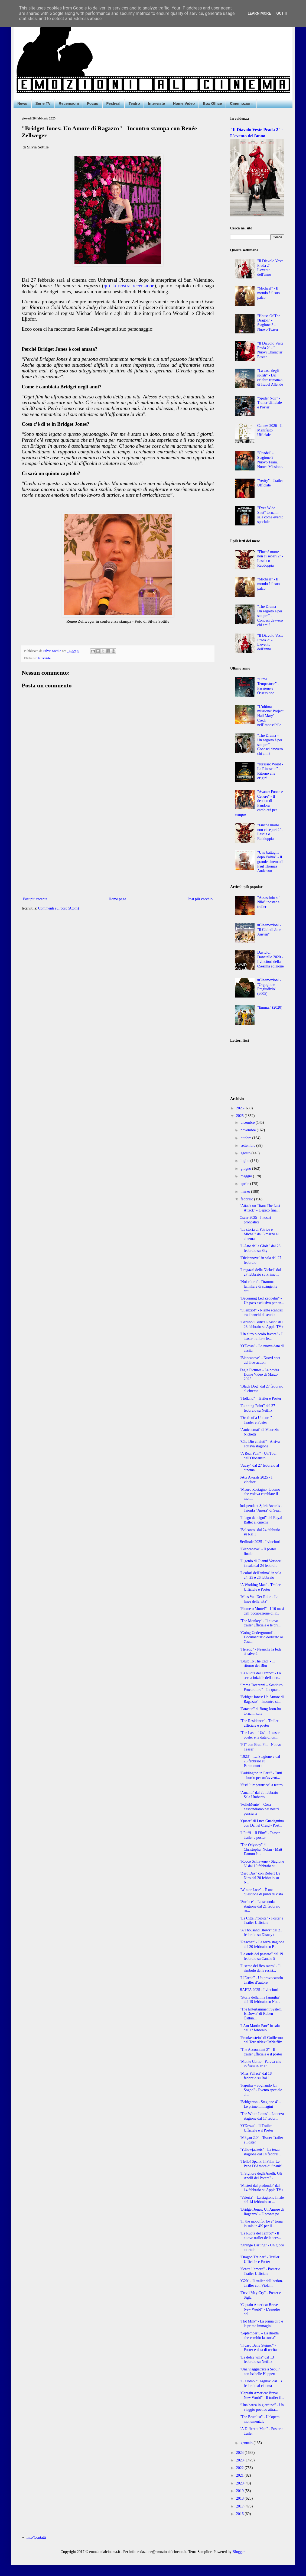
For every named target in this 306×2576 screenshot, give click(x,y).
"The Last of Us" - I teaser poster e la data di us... (260, 1735)
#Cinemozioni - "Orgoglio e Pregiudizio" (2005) (269, 987)
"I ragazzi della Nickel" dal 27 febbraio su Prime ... (260, 1272)
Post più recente (35, 899)
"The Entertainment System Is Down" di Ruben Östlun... (261, 2013)
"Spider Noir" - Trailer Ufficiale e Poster (269, 403)
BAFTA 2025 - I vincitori (259, 1990)
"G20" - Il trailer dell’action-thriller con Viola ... (261, 2283)
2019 (240, 2491)
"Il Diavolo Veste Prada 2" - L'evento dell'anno (270, 268)
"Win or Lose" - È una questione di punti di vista (261, 1892)
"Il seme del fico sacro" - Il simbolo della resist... (260, 1968)
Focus (92, 103)
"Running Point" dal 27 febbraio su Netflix (257, 1408)
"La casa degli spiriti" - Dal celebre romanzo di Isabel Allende (270, 377)
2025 (240, 1116)
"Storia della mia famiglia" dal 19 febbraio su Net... (260, 1999)
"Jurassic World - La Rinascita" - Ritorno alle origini (270, 771)
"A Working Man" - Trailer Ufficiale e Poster (260, 1587)
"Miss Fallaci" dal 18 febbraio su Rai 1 (256, 2075)
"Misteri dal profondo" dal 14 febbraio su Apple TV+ (262, 2188)
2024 (240, 2453)
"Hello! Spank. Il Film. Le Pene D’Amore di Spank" (261, 2163)
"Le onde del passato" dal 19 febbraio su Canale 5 (261, 1956)
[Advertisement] (118, 851)
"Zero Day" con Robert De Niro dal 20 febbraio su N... (260, 1878)
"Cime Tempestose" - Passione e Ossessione (268, 686)
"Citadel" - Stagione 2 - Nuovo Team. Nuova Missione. (270, 460)
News (22, 103)
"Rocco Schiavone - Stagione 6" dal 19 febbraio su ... (262, 1863)
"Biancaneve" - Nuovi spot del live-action (260, 1360)
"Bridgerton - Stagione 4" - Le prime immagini (260, 2104)
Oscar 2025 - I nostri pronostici (255, 1220)
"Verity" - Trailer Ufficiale (270, 483)
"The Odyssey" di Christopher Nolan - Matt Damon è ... (261, 1849)
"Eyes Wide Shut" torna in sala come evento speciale (270, 515)
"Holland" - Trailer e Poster (260, 1398)
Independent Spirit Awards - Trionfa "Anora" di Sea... (261, 1508)
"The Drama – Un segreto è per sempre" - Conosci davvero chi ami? (270, 616)
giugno (246, 1169)
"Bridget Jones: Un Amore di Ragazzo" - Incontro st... (262, 1699)
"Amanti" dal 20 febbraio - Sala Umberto (260, 1795)
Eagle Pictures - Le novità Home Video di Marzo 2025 (259, 1374)
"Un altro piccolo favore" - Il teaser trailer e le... (262, 1336)
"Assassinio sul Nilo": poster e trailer (268, 902)
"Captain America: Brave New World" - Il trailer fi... (262, 2395)
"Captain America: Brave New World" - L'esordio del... (260, 2309)
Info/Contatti (36, 2537)
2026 (240, 1108)
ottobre (246, 1138)
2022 (240, 2468)
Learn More (259, 13)
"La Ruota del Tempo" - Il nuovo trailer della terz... (260, 2235)
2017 (240, 2506)
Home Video (184, 103)
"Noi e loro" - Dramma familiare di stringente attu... (258, 1286)
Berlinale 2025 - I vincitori (260, 1542)
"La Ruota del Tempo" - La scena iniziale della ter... (260, 1675)
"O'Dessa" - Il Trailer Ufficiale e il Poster (256, 2128)
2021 (240, 2475)
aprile (245, 1184)
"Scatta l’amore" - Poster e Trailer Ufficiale (260, 2271)
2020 (240, 2483)
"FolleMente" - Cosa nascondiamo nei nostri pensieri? (259, 1809)
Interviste (156, 103)
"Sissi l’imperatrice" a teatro (261, 1785)
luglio (245, 1161)
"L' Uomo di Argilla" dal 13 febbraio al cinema (261, 2383)
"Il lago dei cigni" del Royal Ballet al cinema (261, 1520)
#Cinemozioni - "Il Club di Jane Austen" (269, 929)
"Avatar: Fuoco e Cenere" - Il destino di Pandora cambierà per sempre (259, 803)
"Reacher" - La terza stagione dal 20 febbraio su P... (262, 1944)
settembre (248, 1146)
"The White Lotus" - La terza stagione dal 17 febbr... (262, 2116)
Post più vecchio (200, 899)
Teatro (134, 103)
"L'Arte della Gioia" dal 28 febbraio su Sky (260, 1248)
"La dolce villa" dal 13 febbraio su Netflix (257, 2359)
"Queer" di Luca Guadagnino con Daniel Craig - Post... (262, 1823)
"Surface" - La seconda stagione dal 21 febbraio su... (260, 1906)
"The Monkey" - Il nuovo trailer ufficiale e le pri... (260, 1623)
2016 (240, 2514)
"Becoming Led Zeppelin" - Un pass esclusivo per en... (262, 1300)
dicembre (248, 1122)
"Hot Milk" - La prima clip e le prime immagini (261, 2323)
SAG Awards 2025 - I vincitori (256, 1479)
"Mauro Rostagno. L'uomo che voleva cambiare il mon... (260, 1494)
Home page (117, 899)
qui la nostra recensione (129, 285)
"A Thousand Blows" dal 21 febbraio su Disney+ (261, 1932)
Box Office (212, 103)
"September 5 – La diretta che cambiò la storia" (259, 2335)
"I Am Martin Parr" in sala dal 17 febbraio (260, 2028)
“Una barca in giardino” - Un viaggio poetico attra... (262, 2407)
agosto (245, 1153)
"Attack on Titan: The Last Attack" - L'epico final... (260, 1208)
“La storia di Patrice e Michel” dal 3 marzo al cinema (259, 1234)
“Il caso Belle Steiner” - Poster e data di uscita (258, 2347)
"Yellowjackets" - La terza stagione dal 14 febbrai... (260, 2152)
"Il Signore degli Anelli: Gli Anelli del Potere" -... (261, 2175)
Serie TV (43, 103)
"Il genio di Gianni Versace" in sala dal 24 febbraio (261, 1563)
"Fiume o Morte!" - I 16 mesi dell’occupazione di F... (262, 1611)
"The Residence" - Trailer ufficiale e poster (259, 1723)
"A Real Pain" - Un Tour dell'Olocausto (258, 1455)
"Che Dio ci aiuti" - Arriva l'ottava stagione (260, 1444)
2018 (240, 2498)
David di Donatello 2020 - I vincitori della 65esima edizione (270, 959)
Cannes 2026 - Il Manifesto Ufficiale (269, 430)
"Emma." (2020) (269, 1007)
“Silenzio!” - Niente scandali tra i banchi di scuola (261, 1312)
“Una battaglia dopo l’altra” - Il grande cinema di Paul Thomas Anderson (270, 861)
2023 (240, 2460)
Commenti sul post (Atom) (58, 908)
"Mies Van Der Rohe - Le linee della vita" (259, 1599)
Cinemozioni (241, 103)
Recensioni (69, 103)
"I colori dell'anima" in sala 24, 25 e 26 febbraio (260, 1575)
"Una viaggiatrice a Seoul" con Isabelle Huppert (260, 2371)
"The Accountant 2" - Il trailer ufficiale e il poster (261, 2052)
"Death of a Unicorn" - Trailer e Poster (257, 1420)
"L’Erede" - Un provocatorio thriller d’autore (261, 1980)
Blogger (239, 2552)
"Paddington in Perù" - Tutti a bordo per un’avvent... (261, 1775)
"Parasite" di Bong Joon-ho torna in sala (260, 1711)
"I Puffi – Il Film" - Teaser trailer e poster (260, 1835)
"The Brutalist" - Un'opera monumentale (259, 2419)
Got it (282, 13)
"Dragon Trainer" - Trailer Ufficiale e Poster (259, 2259)
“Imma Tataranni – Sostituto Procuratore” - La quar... (261, 1687)
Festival (113, 103)
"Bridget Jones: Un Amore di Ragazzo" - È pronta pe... (262, 2211)
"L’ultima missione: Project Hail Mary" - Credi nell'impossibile (270, 716)
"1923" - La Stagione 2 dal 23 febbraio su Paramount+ (260, 1761)
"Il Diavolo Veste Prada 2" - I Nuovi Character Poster (270, 350)
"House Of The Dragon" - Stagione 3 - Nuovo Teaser (268, 323)
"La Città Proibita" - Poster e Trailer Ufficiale (261, 1920)
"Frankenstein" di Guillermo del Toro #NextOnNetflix (261, 2040)
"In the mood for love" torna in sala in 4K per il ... (261, 2223)
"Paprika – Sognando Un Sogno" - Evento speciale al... (261, 2090)
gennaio (246, 2443)
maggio (246, 1176)
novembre (248, 1130)
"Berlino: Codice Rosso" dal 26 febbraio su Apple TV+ (262, 1324)
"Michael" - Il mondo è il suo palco (268, 293)
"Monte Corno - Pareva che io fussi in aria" (260, 2063)
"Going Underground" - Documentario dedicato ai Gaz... (261, 1637)
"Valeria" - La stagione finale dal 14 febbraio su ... (262, 2199)
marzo (245, 1192)
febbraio (247, 1199)
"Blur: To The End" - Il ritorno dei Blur (257, 1663)
